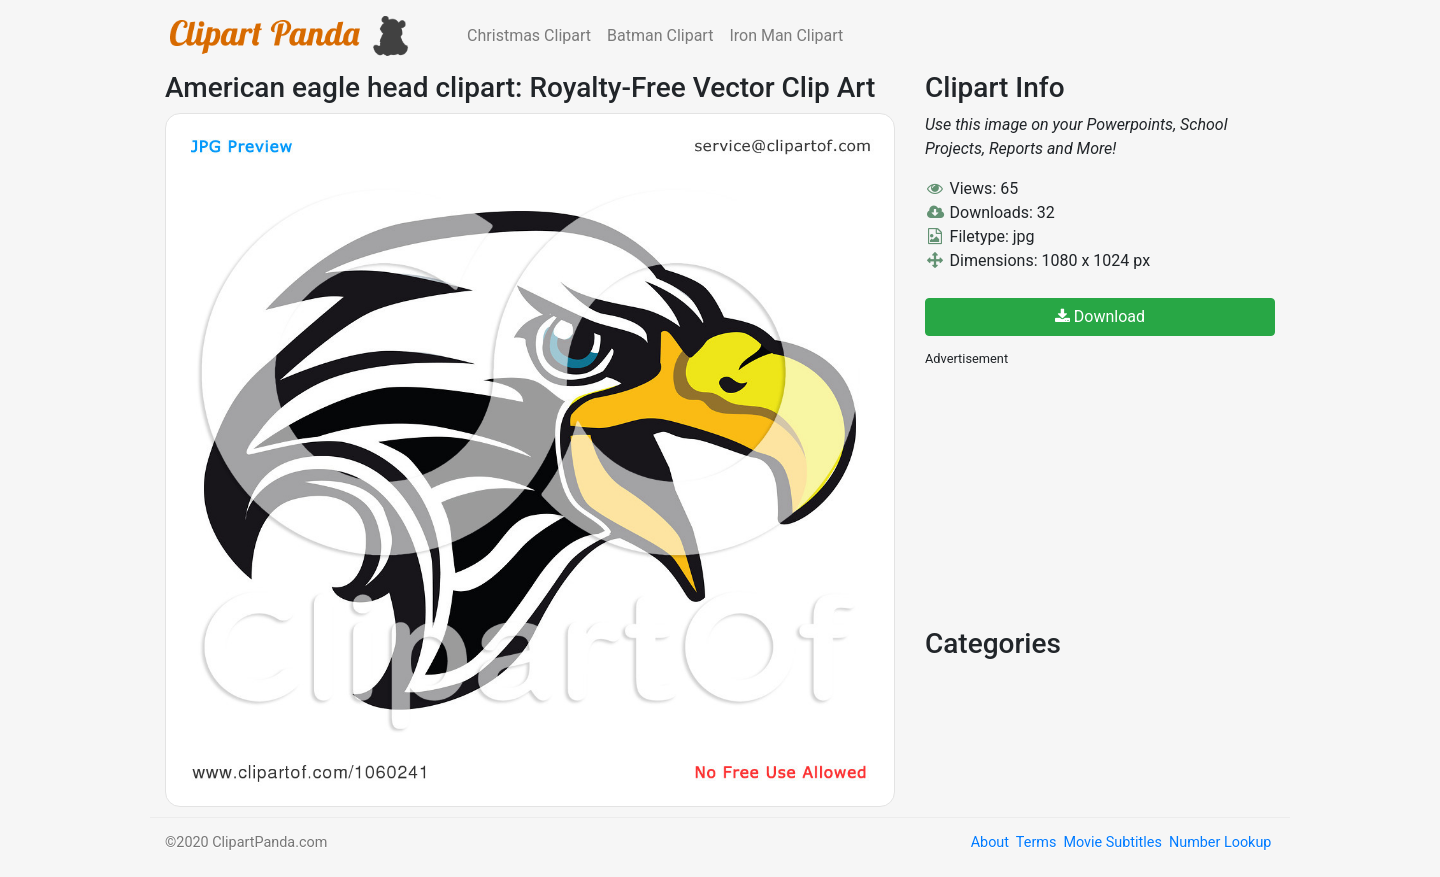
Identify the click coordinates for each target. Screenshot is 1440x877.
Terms (1036, 842)
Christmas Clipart (529, 35)
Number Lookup (1220, 842)
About (990, 842)
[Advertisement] (1075, 495)
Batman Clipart (660, 35)
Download (1100, 316)
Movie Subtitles (1112, 842)
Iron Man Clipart (786, 35)
